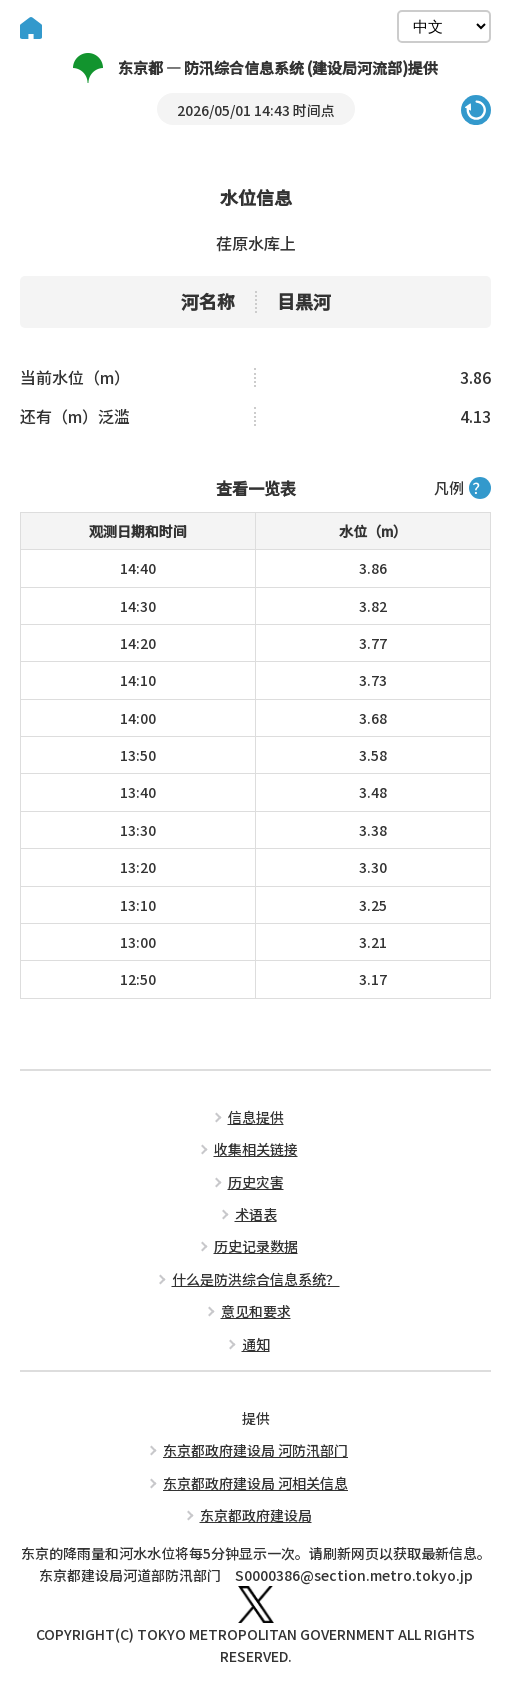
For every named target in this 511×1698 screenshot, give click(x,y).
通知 (256, 1344)
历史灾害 (256, 1182)
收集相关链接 (256, 1149)
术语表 (256, 1214)
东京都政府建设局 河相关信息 (255, 1483)
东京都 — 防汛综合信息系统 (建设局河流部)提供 (255, 68)
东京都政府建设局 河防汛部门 (255, 1450)
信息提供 (256, 1117)
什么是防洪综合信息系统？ (256, 1279)
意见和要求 (256, 1311)
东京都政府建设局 (256, 1515)
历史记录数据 (256, 1246)
